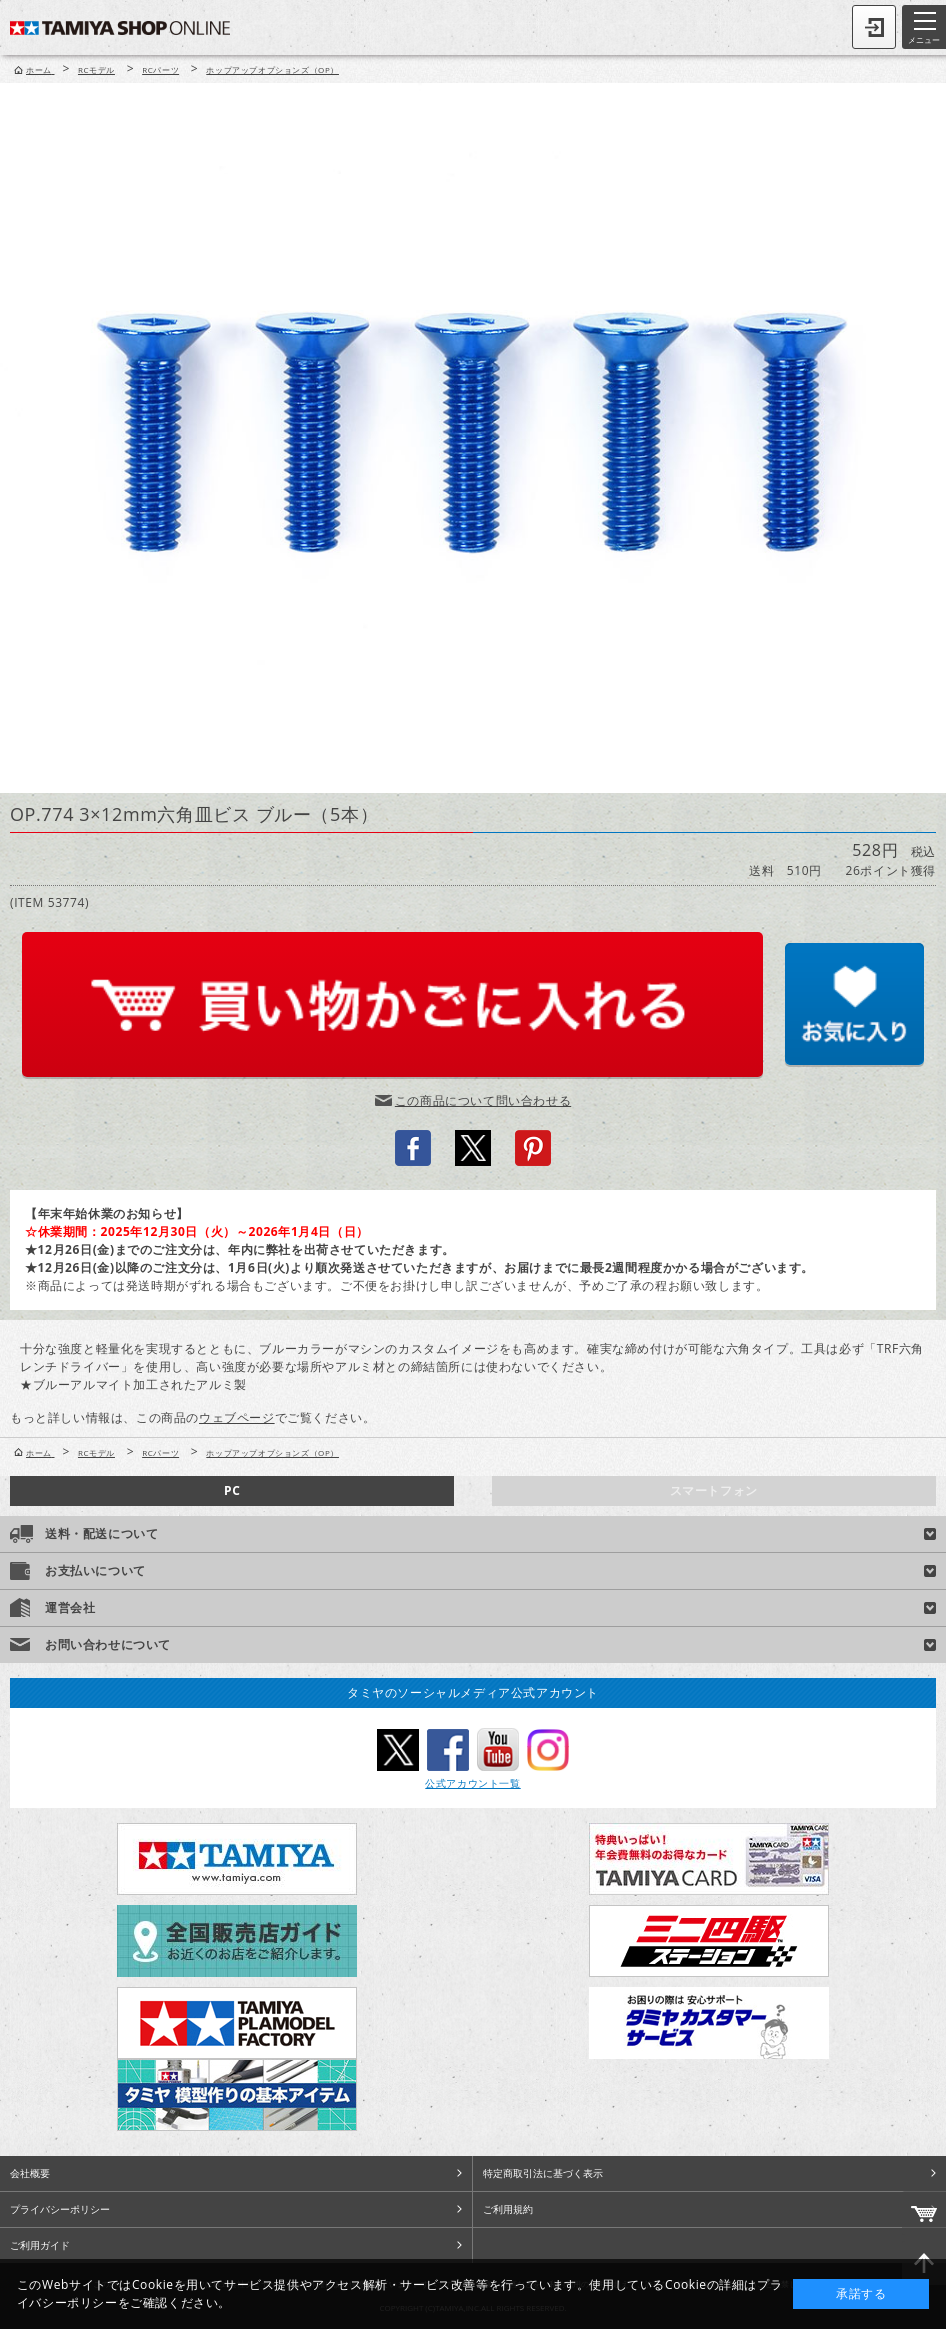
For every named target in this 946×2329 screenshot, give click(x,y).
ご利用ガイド (40, 2245)
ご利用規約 (508, 2209)
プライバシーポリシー (60, 2209)
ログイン (874, 27)
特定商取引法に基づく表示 (543, 2173)
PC (232, 1490)
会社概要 (30, 2173)
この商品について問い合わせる (483, 1100)
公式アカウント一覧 (472, 1783)
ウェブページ (237, 1417)
